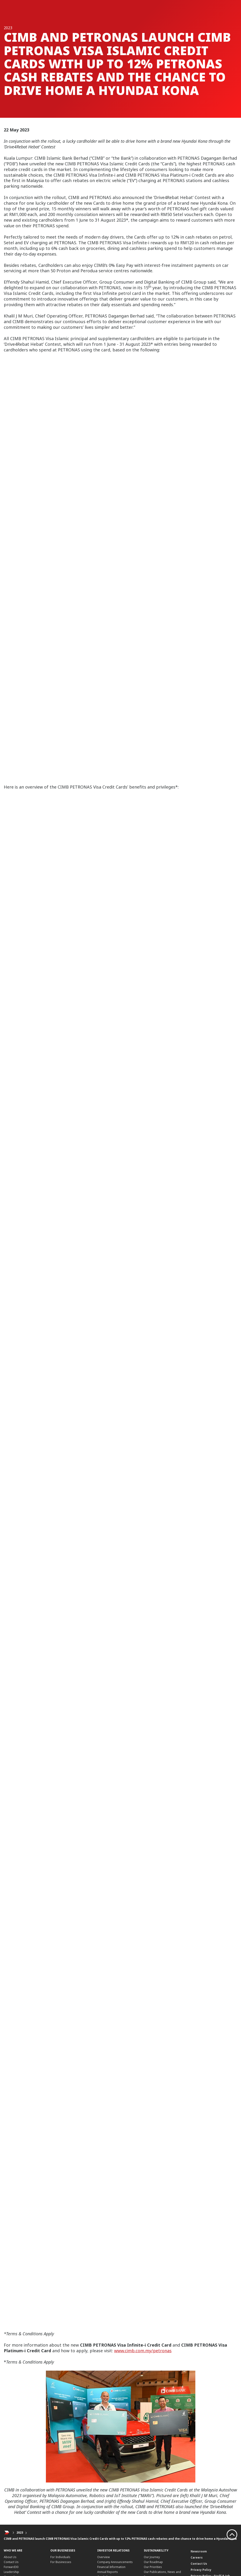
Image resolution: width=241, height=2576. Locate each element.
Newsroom (199, 2551)
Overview (103, 2557)
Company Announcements (115, 2562)
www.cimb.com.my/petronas (143, 2350)
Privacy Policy (201, 2570)
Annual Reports (107, 2572)
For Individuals (60, 2557)
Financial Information (111, 2567)
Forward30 (11, 2567)
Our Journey (152, 2557)
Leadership (11, 2572)
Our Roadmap (153, 2562)
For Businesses (60, 2562)
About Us (10, 2557)
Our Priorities (153, 2567)
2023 (19, 2533)
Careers (197, 2558)
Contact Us (11, 2562)
